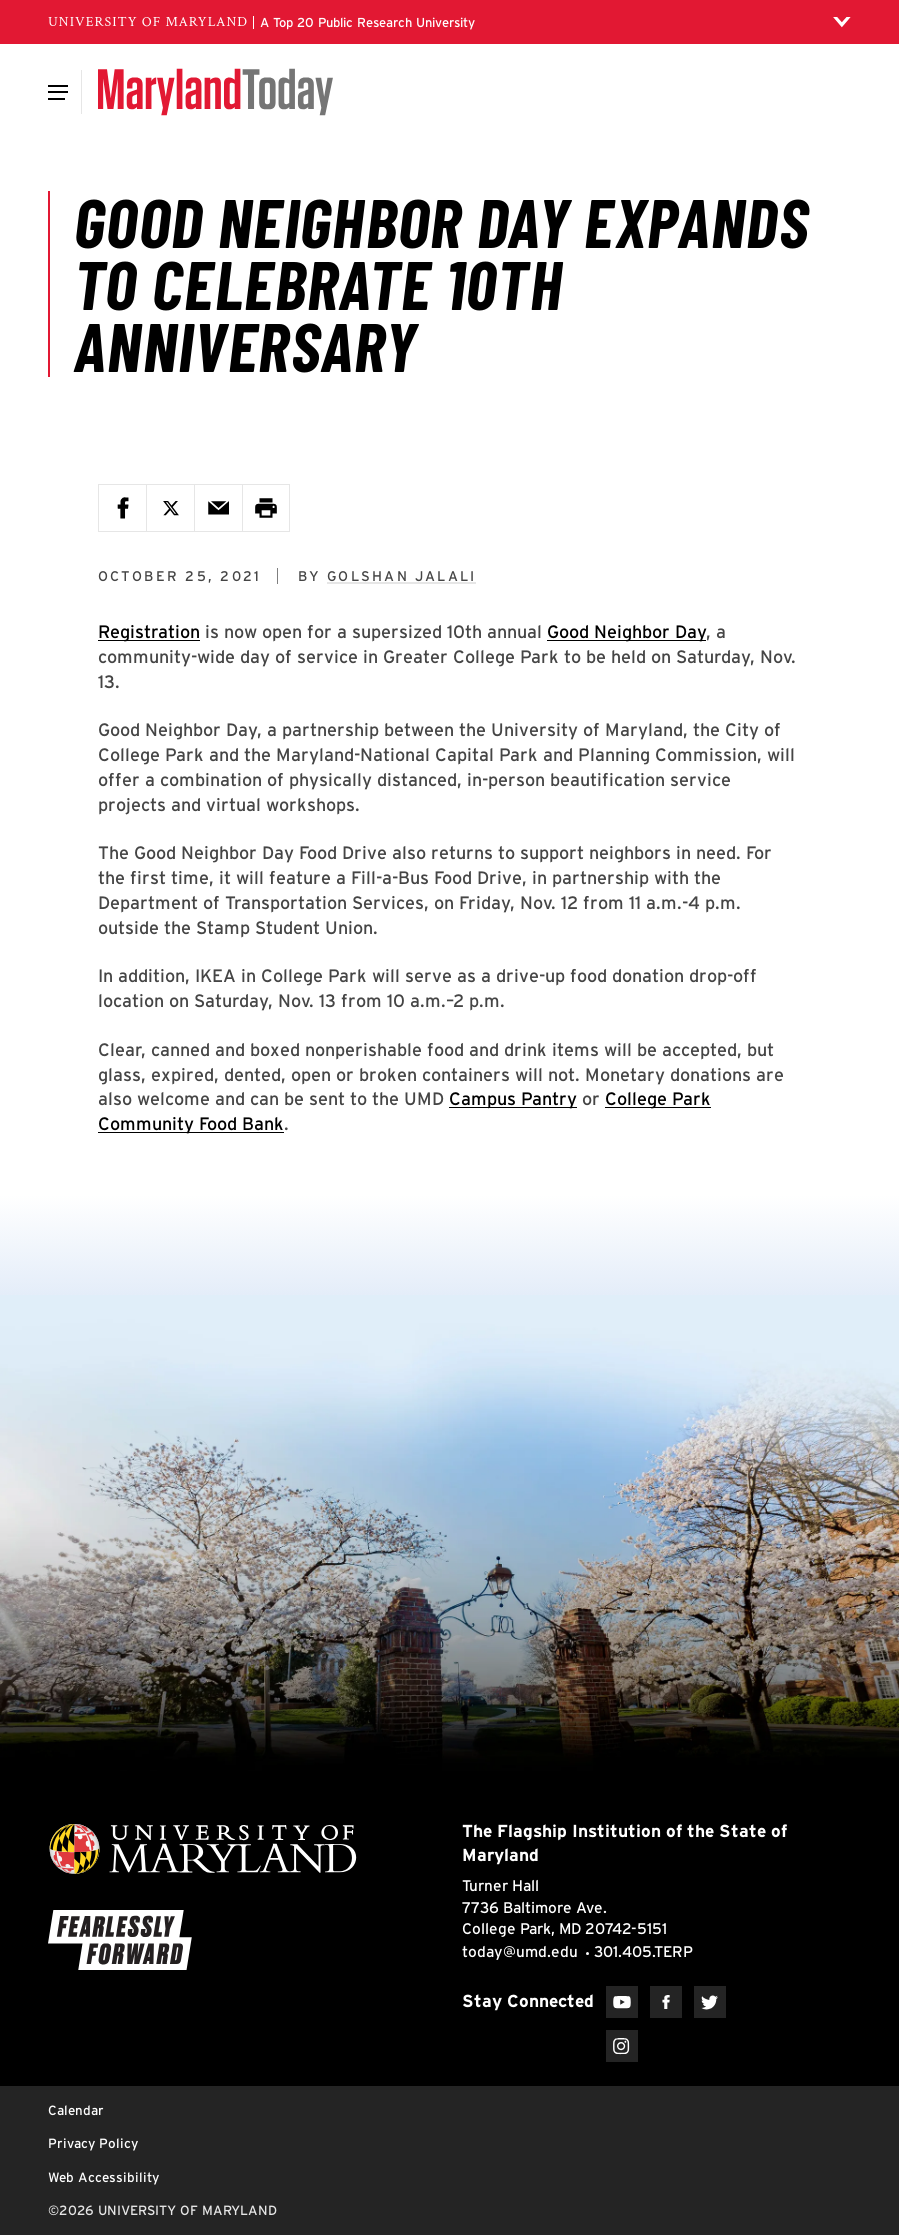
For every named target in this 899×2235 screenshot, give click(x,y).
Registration (149, 631)
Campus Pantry (513, 1098)
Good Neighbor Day (626, 631)
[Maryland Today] (215, 92)
